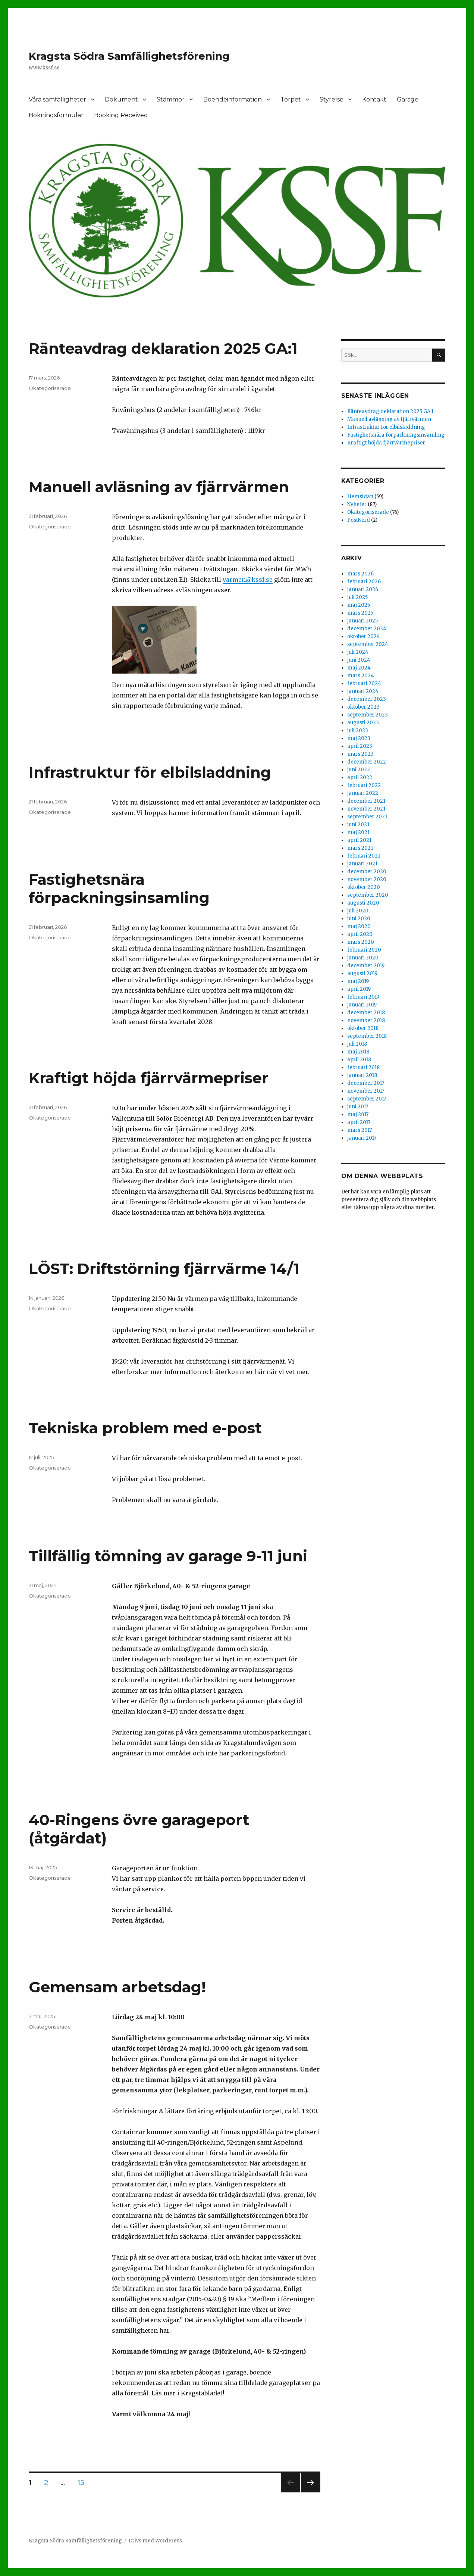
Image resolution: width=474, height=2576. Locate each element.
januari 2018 (362, 1075)
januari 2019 (362, 1005)
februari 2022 (364, 785)
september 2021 (367, 817)
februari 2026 (364, 581)
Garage (407, 99)
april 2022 (359, 777)
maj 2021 (358, 832)
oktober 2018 (363, 1028)
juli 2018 (357, 1044)
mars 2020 (360, 942)
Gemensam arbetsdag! (117, 1987)
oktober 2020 (363, 887)
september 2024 (367, 644)
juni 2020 (358, 918)
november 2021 (366, 809)
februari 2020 (364, 950)
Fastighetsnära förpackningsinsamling (119, 888)
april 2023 (359, 746)
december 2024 (366, 628)
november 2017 (365, 1091)
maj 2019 (358, 981)
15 (83, 2482)
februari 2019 (363, 997)
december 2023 (366, 699)
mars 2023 (360, 754)
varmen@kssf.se (248, 579)
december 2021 (366, 801)
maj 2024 (359, 668)
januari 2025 (362, 621)
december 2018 (366, 1012)
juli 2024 (357, 652)
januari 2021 (362, 864)
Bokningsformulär (56, 115)
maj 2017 (357, 1114)
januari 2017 (361, 1138)
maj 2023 (358, 738)
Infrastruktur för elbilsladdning (150, 772)
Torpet (290, 99)
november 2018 (366, 1020)
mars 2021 (360, 848)
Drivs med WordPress (155, 2541)
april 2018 (359, 1059)
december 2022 (366, 762)
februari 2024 (364, 683)
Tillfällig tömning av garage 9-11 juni (168, 1556)
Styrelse (331, 99)
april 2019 (359, 989)
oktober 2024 (363, 636)
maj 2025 (358, 605)
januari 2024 (363, 691)
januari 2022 (362, 793)
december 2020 (366, 871)
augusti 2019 (362, 973)
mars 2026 (360, 574)
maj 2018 (358, 1052)
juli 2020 (357, 911)
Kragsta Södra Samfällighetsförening (129, 56)
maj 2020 (359, 926)
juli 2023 (357, 730)
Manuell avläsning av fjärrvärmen (159, 487)
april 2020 (360, 934)
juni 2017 (357, 1106)
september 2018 (367, 1036)
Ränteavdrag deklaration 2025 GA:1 (163, 348)
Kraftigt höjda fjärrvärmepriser (149, 1078)
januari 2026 (362, 589)
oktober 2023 (363, 707)
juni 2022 (358, 769)
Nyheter (357, 504)
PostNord (358, 520)
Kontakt (374, 99)
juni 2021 (358, 824)
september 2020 (367, 895)
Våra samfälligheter (57, 99)
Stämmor (171, 99)
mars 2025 (360, 613)
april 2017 (358, 1122)
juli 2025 (357, 597)
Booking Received (121, 115)
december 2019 (365, 965)
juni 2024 (358, 660)
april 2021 (359, 840)
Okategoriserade (50, 388)
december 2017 (365, 1083)
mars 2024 (360, 675)
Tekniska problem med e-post (145, 1428)
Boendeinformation (232, 99)
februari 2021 (363, 856)
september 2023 (367, 715)
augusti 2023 (363, 722)
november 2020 (366, 879)
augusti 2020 (363, 903)
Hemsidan (360, 496)
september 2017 (366, 1099)
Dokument (121, 99)
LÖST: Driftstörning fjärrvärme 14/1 (164, 1268)
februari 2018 (363, 1067)
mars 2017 (359, 1130)
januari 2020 (363, 958)
